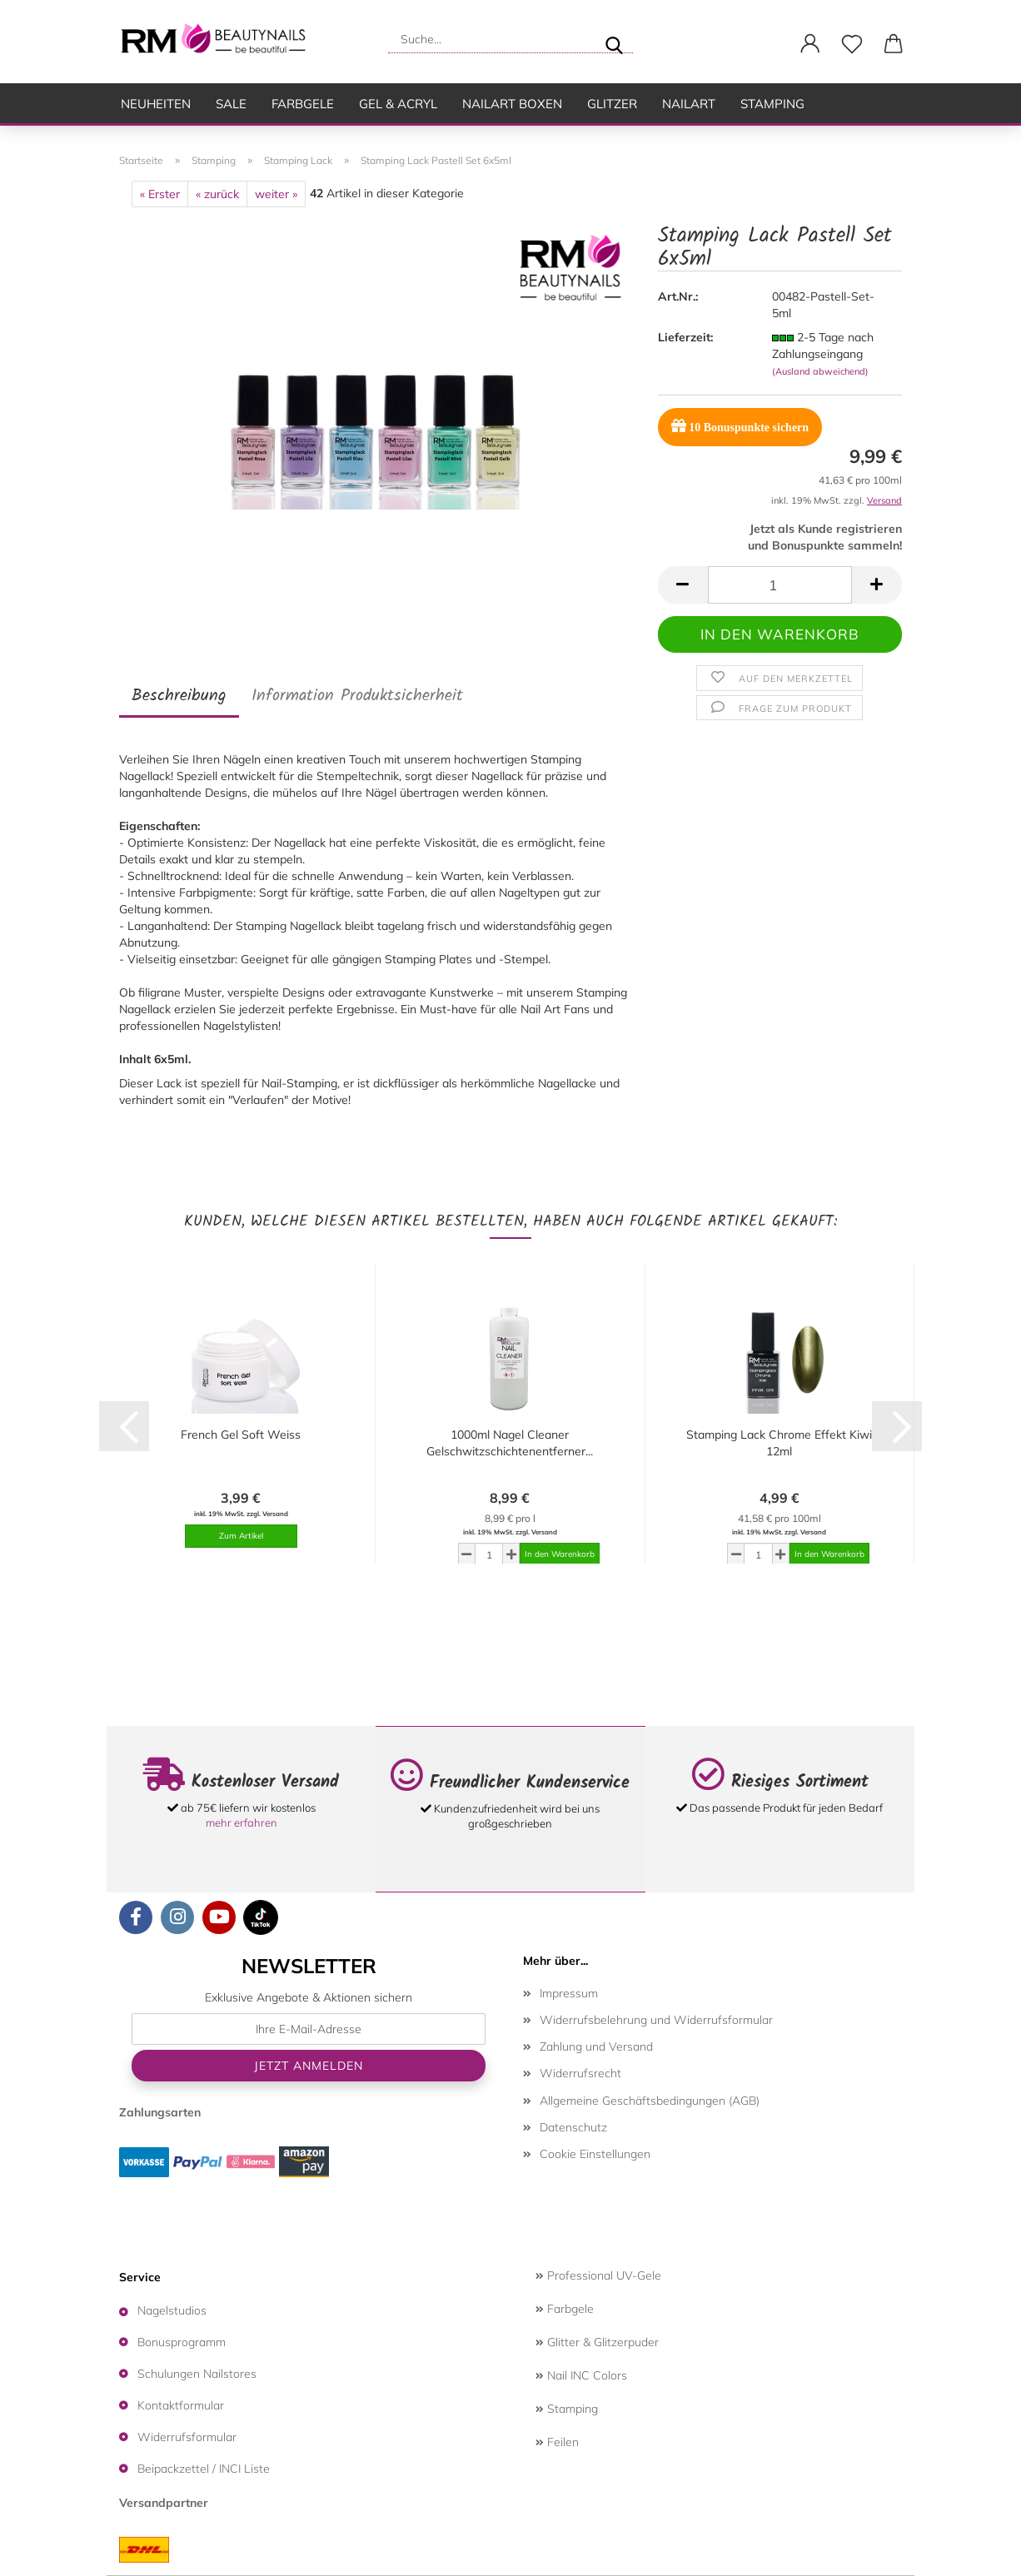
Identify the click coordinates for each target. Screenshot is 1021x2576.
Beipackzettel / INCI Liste (203, 2468)
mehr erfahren (241, 1822)
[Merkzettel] (852, 44)
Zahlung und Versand (596, 2046)
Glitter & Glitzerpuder (597, 2342)
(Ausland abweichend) (820, 371)
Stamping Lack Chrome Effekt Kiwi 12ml (779, 1443)
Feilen (557, 2441)
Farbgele (302, 104)
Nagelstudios (172, 2310)
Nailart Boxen (512, 104)
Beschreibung (179, 696)
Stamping (772, 104)
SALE (231, 104)
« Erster (160, 193)
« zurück (217, 193)
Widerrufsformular (187, 2436)
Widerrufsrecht (580, 2073)
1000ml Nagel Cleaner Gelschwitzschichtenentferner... (509, 1443)
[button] (810, 44)
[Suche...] (614, 39)
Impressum (569, 1993)
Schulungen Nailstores (196, 2373)
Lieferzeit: (685, 337)
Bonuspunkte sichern (740, 426)
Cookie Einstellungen (595, 2153)
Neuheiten (156, 104)
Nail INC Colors (581, 2375)
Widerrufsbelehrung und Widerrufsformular (656, 2019)
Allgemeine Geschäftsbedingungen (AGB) (650, 2100)
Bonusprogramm (181, 2342)
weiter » (276, 193)
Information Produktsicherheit (357, 696)
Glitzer (612, 104)
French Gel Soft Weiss (241, 1434)
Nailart (688, 104)
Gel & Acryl (398, 104)
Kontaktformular (180, 2405)
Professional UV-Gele (598, 2275)
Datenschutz (573, 2127)
